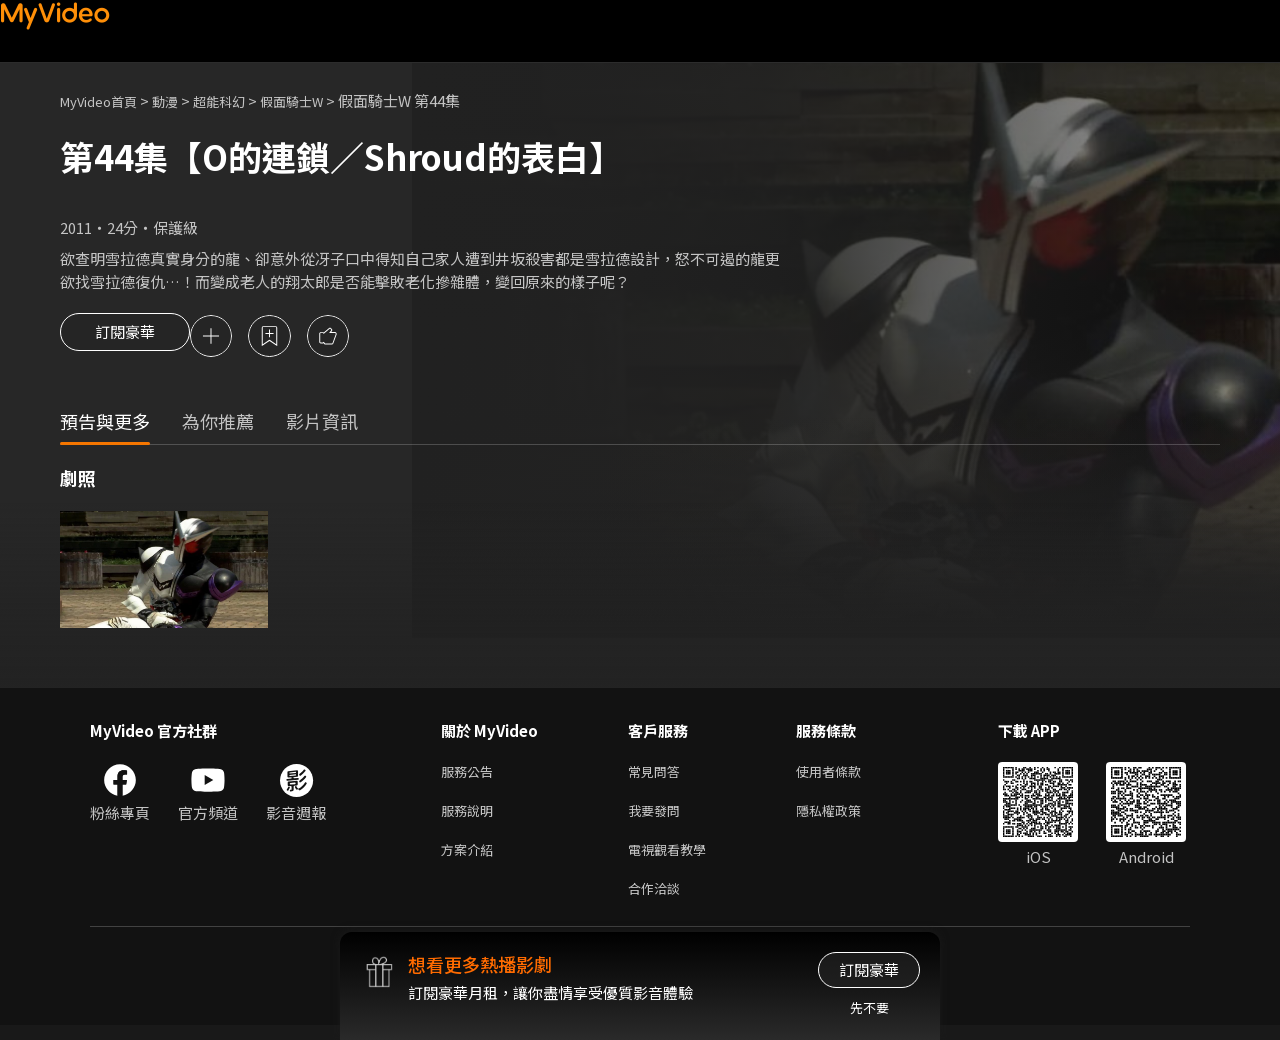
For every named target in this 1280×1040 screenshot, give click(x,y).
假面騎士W (322, 100)
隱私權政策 (845, 817)
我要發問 (658, 817)
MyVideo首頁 (105, 100)
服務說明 (471, 817)
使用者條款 (845, 775)
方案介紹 (471, 859)
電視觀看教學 (673, 859)
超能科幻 (241, 100)
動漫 (181, 100)
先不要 (869, 1007)
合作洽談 (658, 901)
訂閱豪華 (125, 338)
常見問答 (658, 775)
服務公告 (471, 775)
